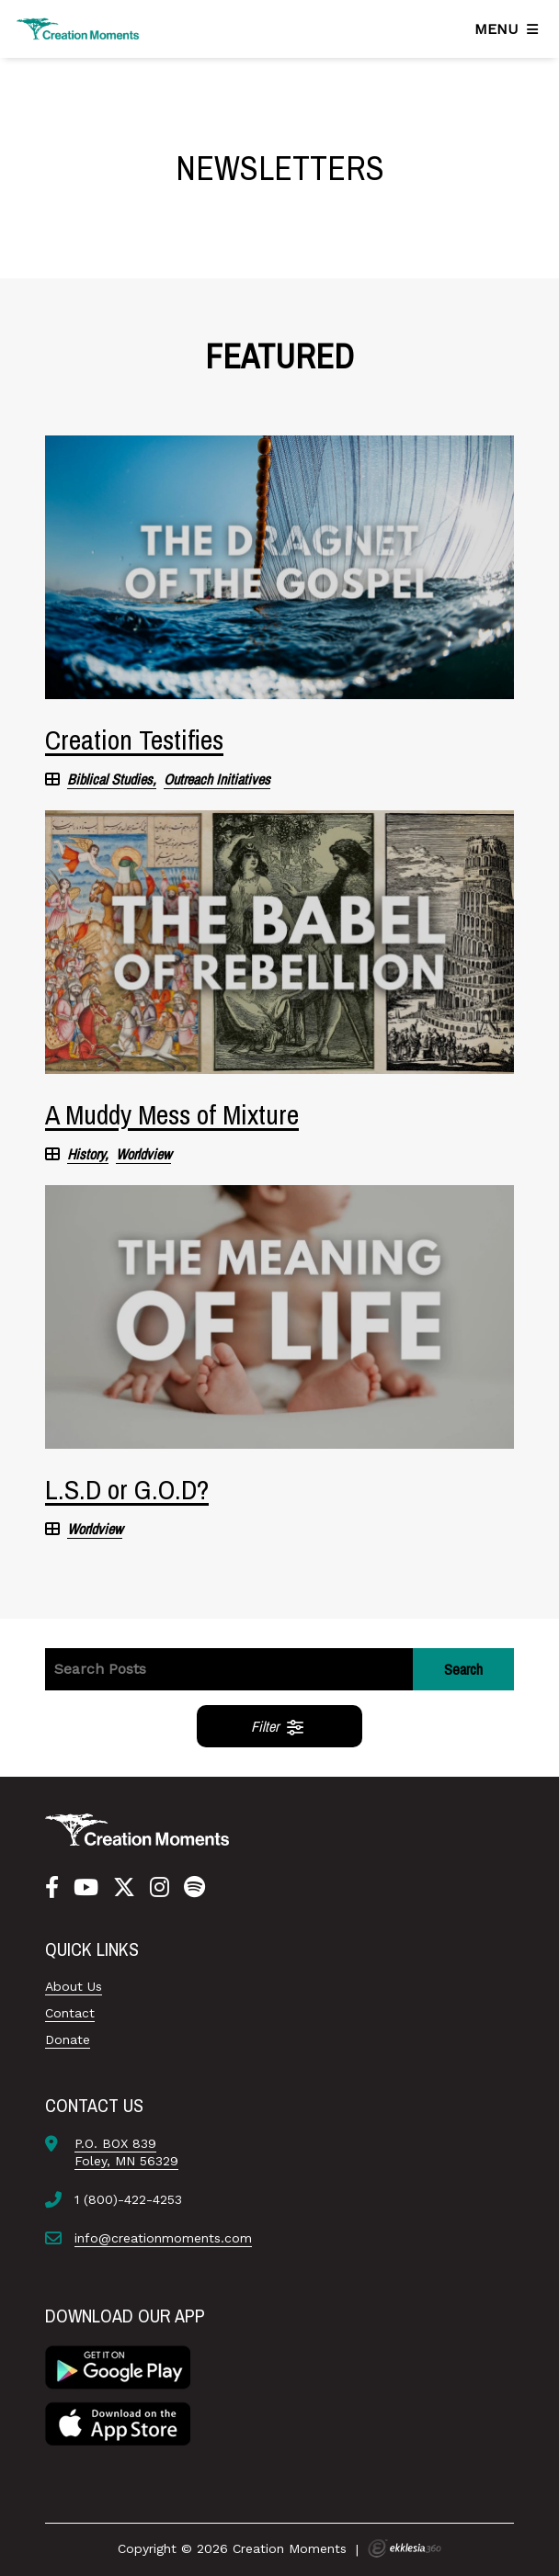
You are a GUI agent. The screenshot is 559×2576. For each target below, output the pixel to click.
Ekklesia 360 (404, 2548)
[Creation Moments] (78, 29)
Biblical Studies (110, 779)
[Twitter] (124, 1888)
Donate (67, 2039)
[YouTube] (86, 1888)
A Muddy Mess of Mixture (172, 1114)
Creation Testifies (134, 739)
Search (463, 1669)
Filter (278, 1726)
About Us (73, 1986)
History (86, 1154)
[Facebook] (52, 1888)
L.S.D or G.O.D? (127, 1489)
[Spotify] (194, 1888)
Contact (70, 2012)
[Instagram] (159, 1888)
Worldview (143, 1154)
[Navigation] (509, 29)
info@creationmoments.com (163, 2238)
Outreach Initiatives (217, 779)
